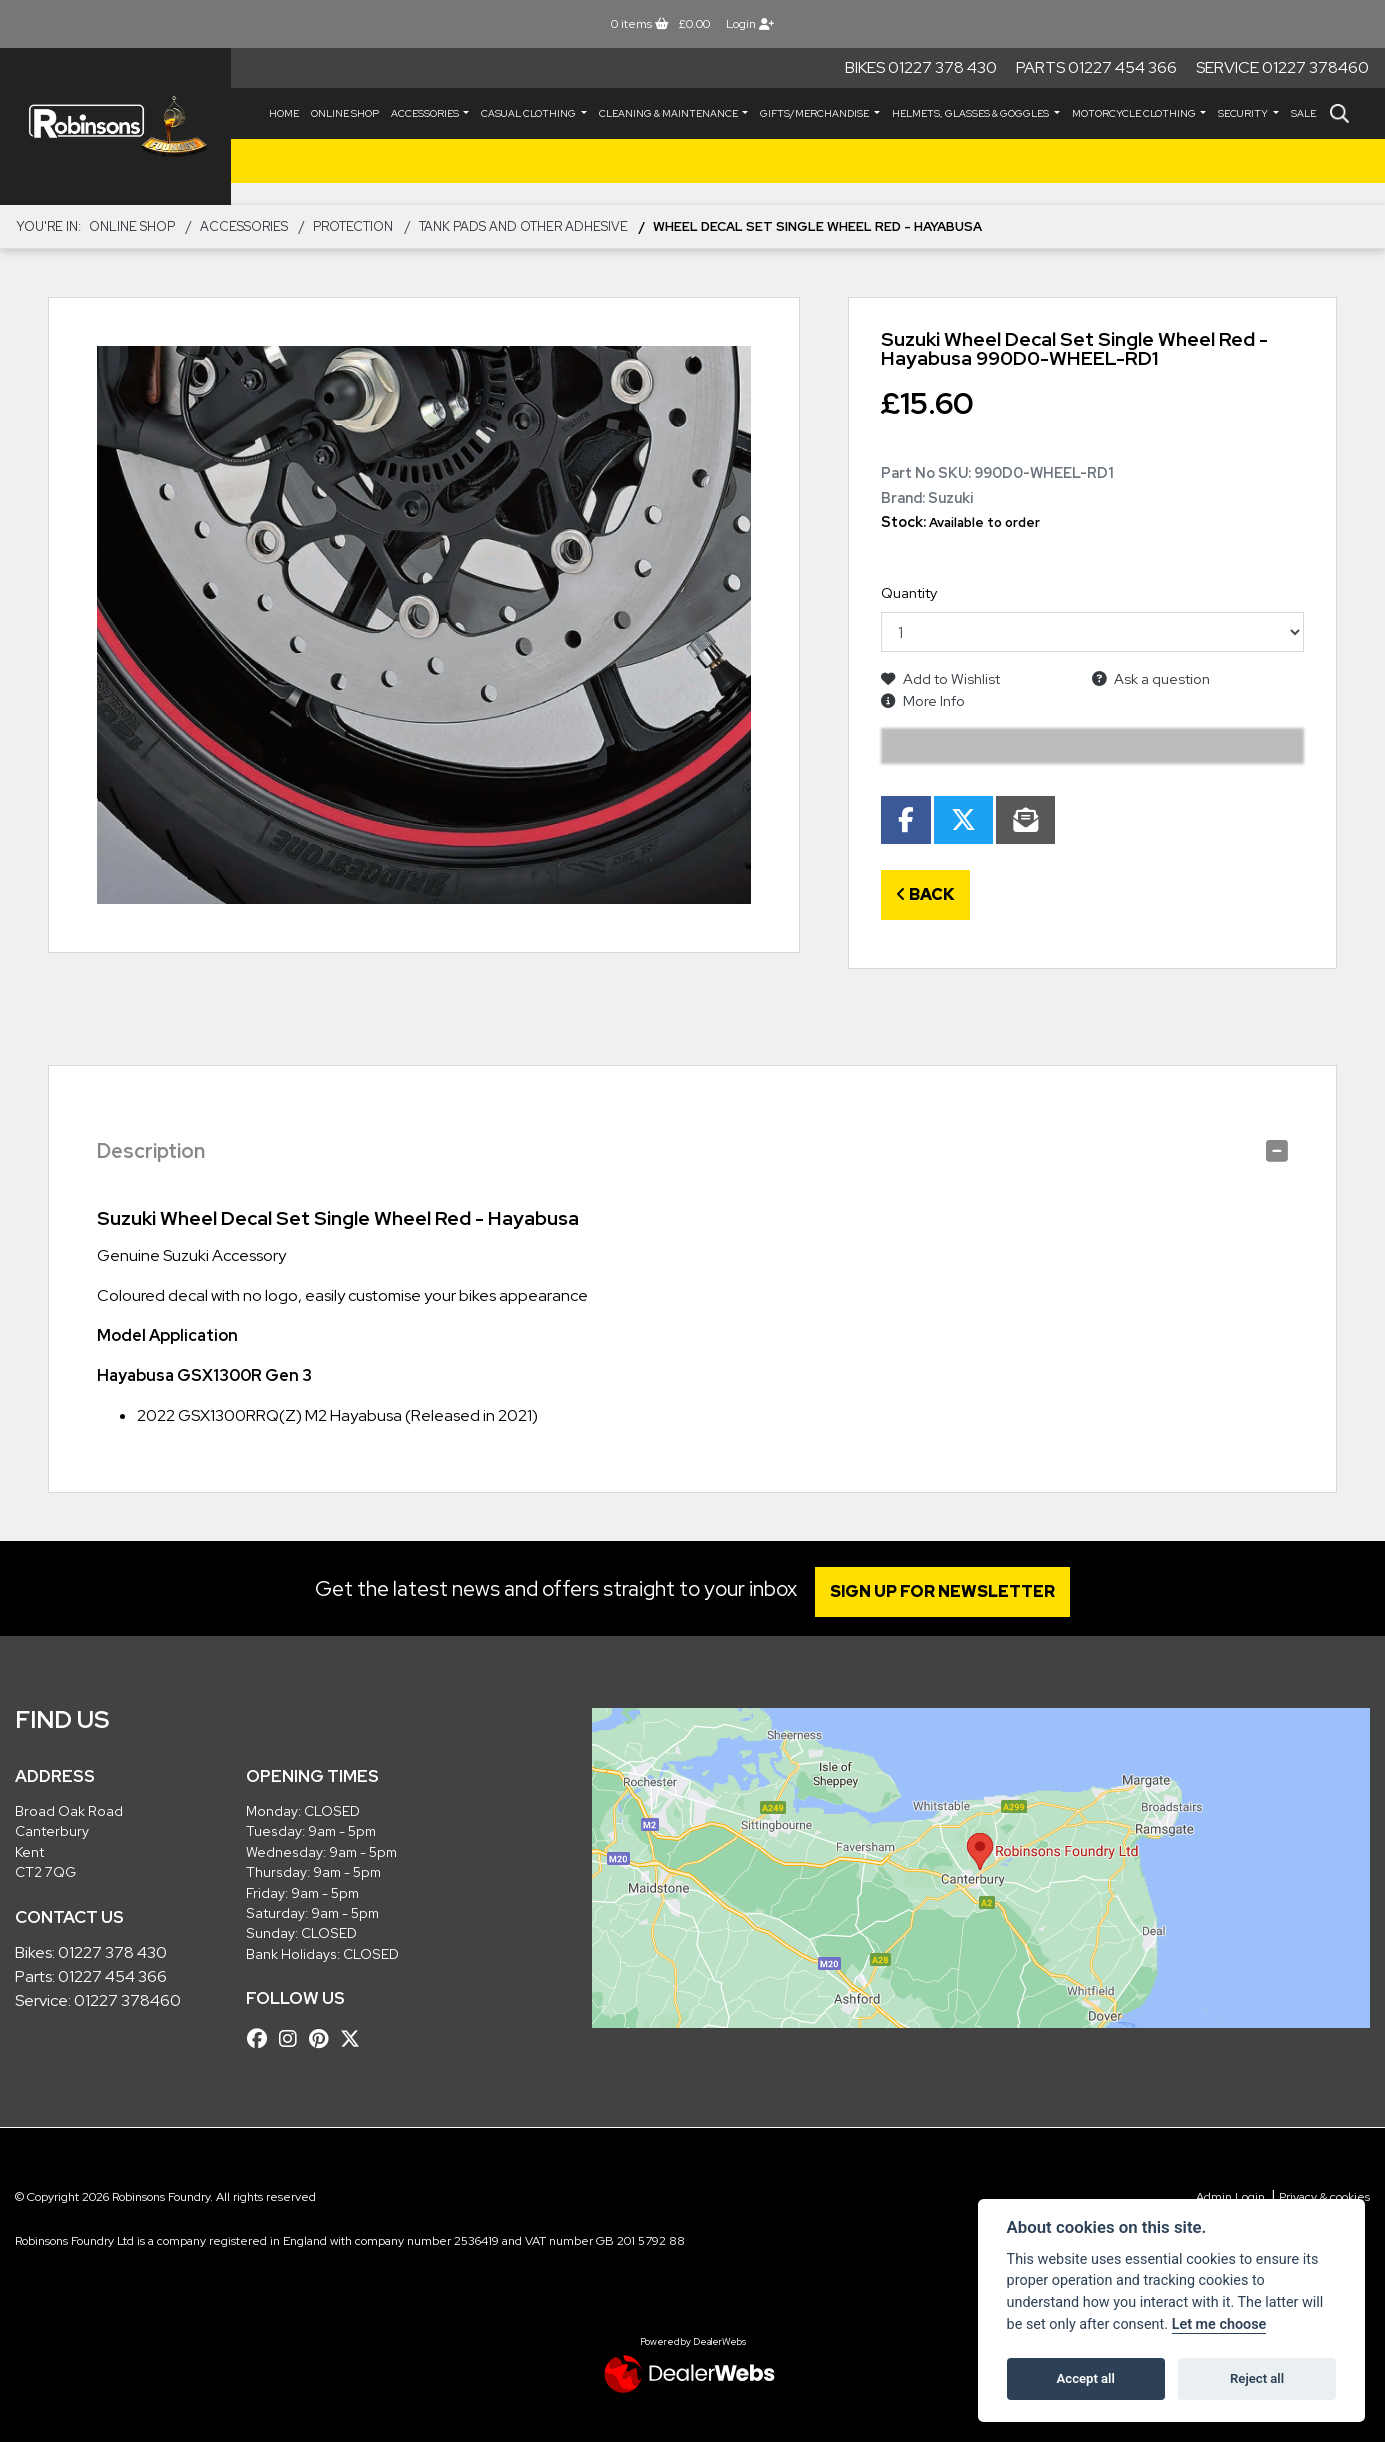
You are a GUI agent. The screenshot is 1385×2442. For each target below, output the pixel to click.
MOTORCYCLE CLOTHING (1135, 113)
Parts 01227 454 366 (1096, 67)
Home (284, 113)
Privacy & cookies (1324, 2197)
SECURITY (1244, 113)
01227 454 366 (112, 1976)
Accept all (1086, 2378)
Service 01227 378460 (1282, 67)
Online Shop (345, 113)
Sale (1303, 113)
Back (925, 894)
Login (750, 24)
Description (151, 1151)
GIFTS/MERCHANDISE (815, 113)
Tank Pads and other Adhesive (523, 226)
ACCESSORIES (426, 113)
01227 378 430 (112, 1952)
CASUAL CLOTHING (529, 113)
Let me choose (1219, 2324)
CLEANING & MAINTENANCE (669, 113)
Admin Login (1230, 2197)
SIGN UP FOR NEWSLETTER (947, 1591)
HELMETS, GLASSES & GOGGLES (971, 113)
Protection (353, 226)
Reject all (1257, 2378)
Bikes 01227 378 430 (921, 67)
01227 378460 (127, 2000)
